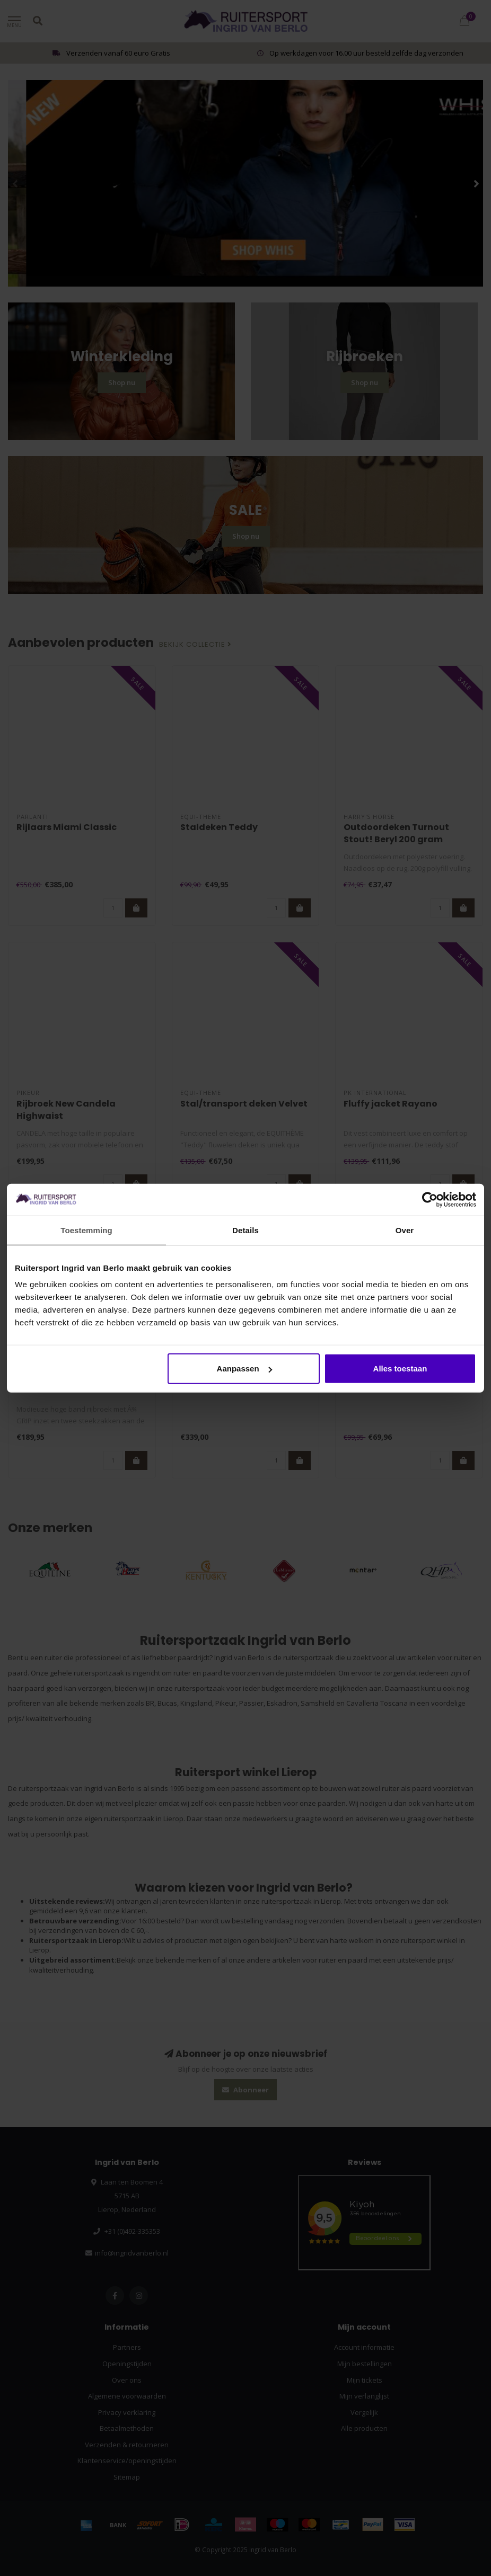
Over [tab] (405, 1229)
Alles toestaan (400, 1368)
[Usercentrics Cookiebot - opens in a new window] (429, 1199)
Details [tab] (245, 1229)
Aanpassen (244, 1368)
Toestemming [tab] (86, 1229)
